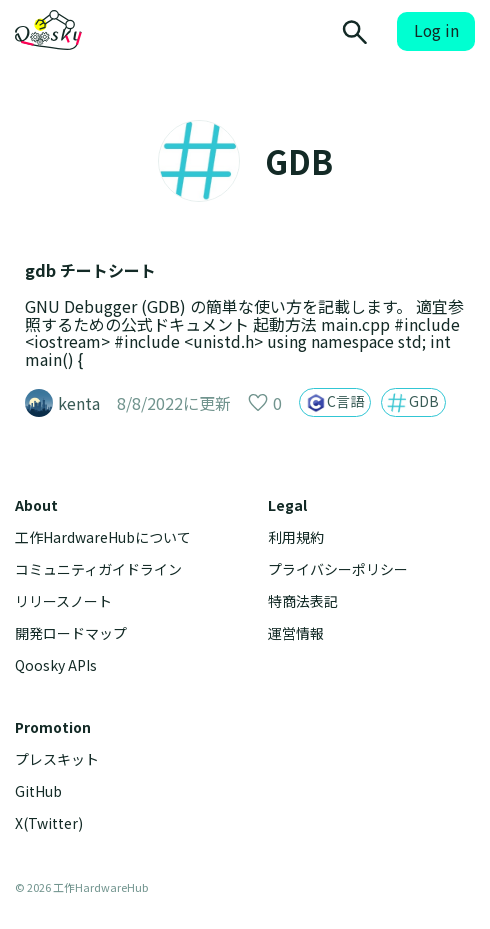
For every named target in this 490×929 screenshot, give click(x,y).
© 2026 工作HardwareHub (81, 887)
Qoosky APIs (56, 665)
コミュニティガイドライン (98, 569)
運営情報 (296, 633)
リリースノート (63, 601)
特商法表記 (303, 601)
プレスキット (57, 759)
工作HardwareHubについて (103, 537)
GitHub (38, 791)
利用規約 (296, 537)
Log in (436, 30)
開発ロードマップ (71, 633)
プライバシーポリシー (338, 569)
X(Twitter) (49, 823)
